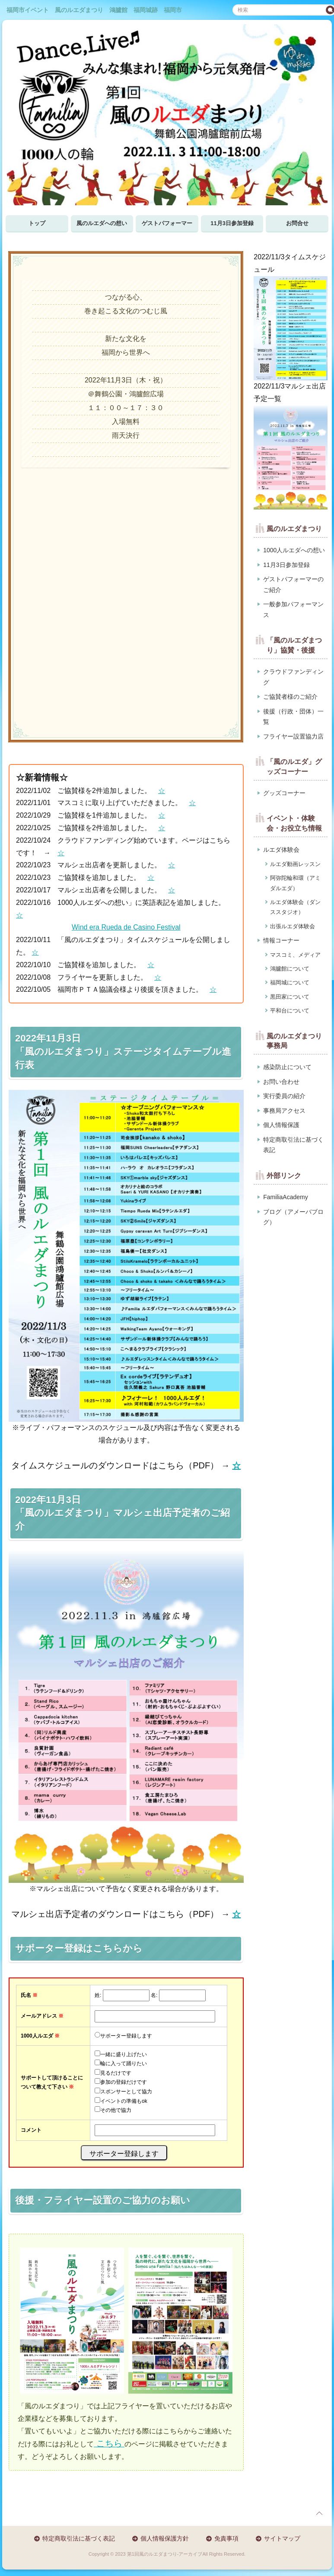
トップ (37, 223)
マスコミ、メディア (295, 955)
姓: (98, 1995)
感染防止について (287, 1067)
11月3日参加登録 (232, 223)
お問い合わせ (281, 1081)
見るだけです (115, 2073)
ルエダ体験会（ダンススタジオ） (295, 907)
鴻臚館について (289, 968)
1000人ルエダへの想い (294, 550)
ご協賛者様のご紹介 (290, 696)
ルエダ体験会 (281, 849)
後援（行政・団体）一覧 (293, 717)
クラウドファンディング (293, 677)
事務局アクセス (284, 1110)
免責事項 (226, 2538)
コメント (31, 2130)
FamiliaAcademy (285, 1197)
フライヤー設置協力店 (293, 736)
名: (154, 1995)
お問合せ (297, 223)
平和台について (289, 1010)
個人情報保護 (281, 1124)
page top (319, 2513)
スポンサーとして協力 (126, 2092)
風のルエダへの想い (101, 223)
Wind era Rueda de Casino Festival (126, 927)
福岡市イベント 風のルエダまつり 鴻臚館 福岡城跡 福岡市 (94, 9)
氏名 (29, 1995)
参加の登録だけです (123, 2082)
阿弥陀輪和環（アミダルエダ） (295, 883)
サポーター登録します (126, 2036)
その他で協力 (115, 2110)
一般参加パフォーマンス (293, 609)
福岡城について (289, 982)
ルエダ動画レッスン (295, 864)
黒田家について (289, 996)
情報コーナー (281, 940)
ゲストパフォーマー (167, 223)
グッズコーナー (284, 793)
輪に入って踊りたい (123, 2063)
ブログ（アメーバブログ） (293, 1217)
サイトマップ (282, 2538)
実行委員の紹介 (284, 1095)
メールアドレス (42, 2016)
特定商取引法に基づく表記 (293, 1145)
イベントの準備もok (123, 2101)
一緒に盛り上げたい (123, 2054)
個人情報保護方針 (164, 2538)
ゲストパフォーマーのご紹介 (293, 584)
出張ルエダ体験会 (292, 926)
